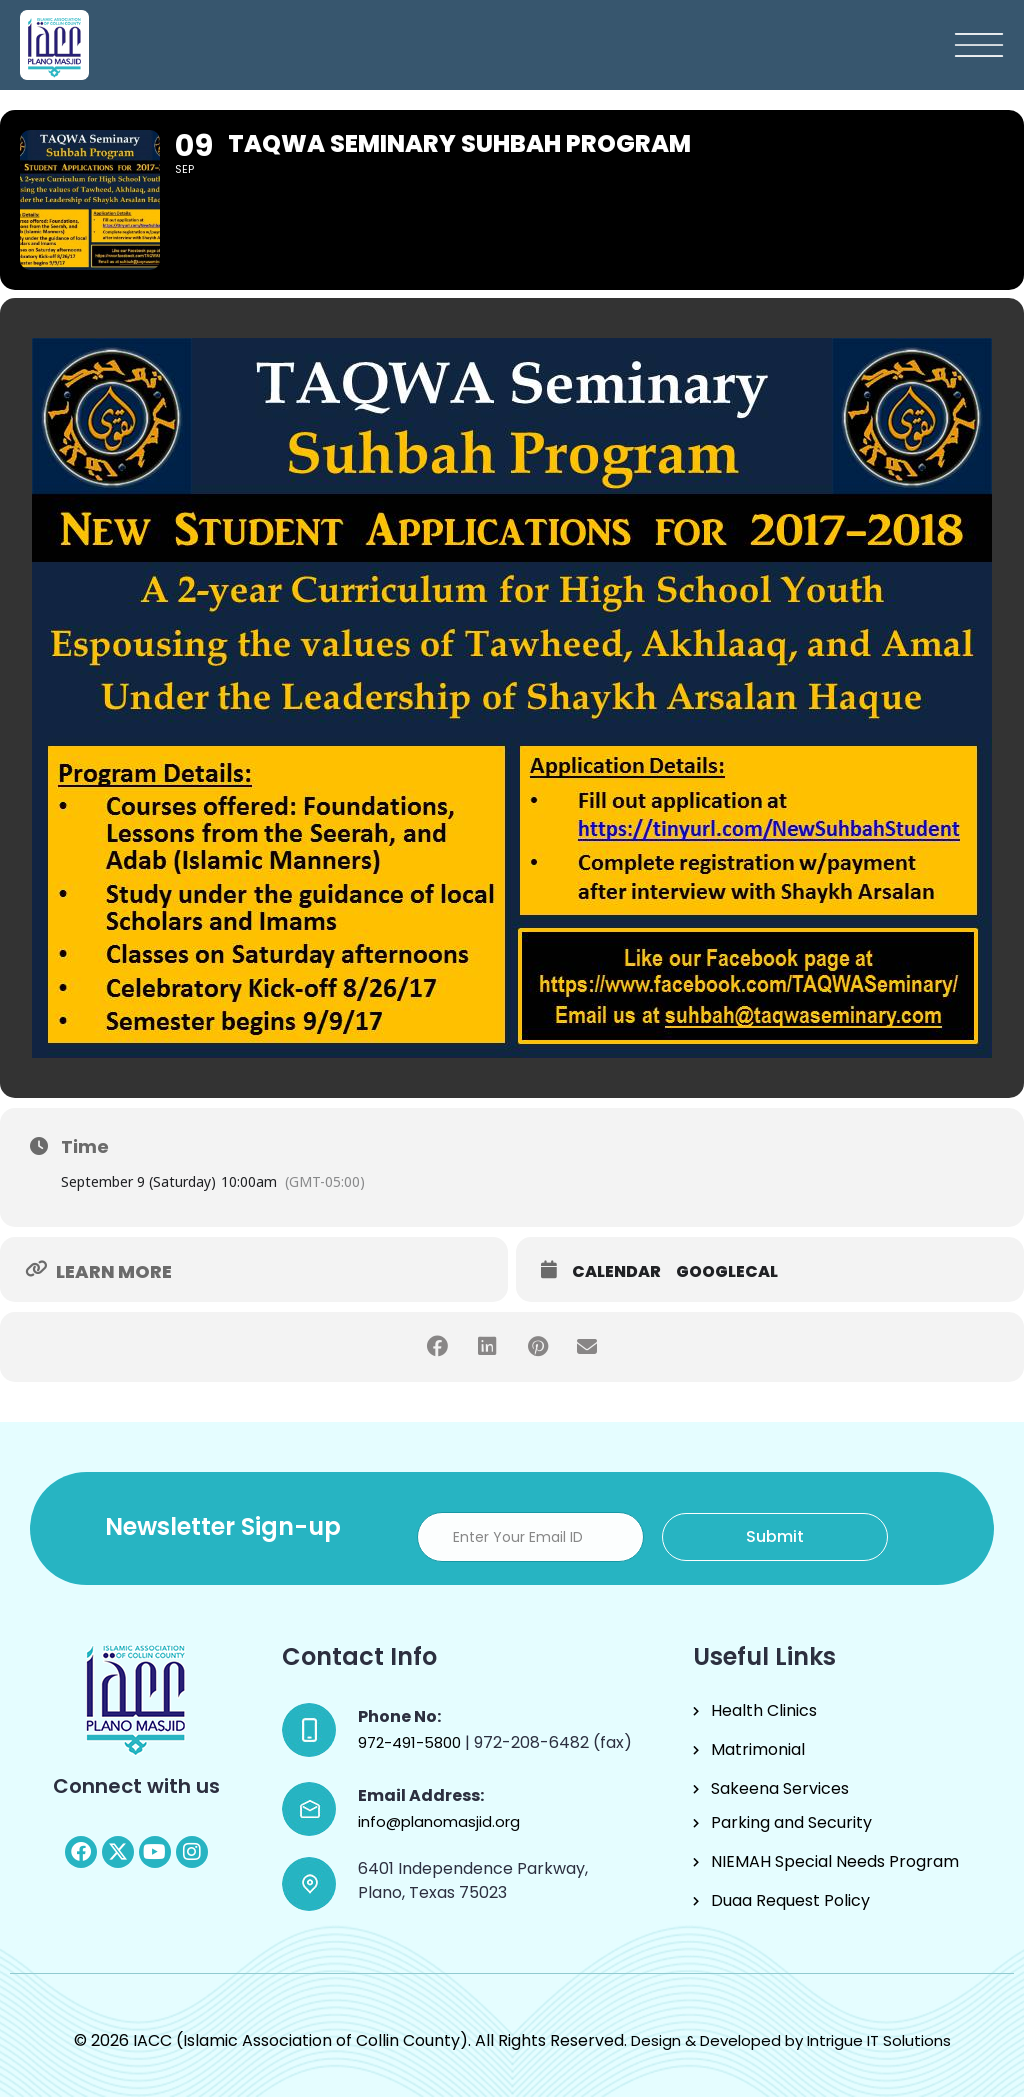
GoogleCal (727, 1272)
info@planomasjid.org (439, 1821)
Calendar (616, 1272)
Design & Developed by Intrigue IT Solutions (791, 2040)
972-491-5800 (411, 1742)
